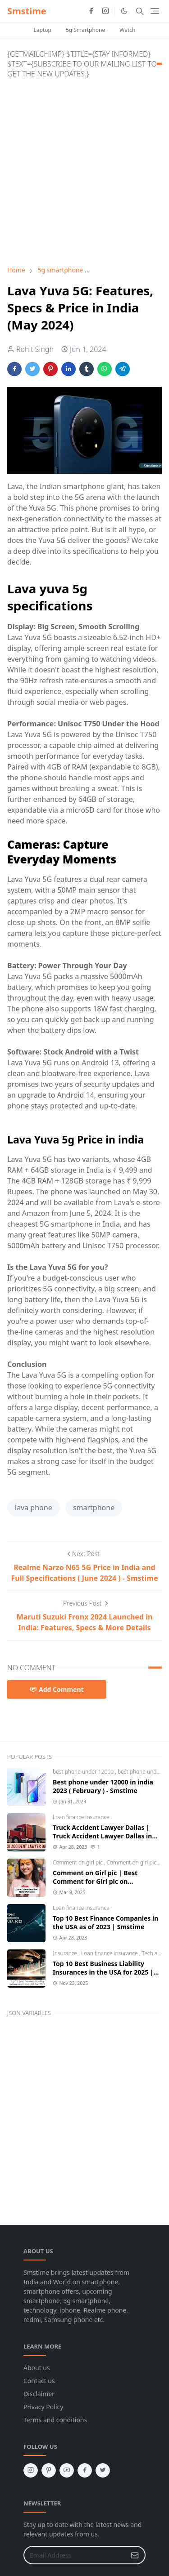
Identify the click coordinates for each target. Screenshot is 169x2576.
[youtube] (66, 2470)
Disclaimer (39, 2393)
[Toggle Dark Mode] (124, 11)
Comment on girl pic (78, 1862)
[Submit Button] (135, 2555)
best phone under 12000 (84, 1771)
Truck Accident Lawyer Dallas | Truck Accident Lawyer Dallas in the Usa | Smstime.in (102, 1836)
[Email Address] (74, 2555)
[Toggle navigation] (155, 11)
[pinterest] (48, 2470)
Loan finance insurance (81, 1817)
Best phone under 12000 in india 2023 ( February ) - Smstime (103, 1786)
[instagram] (105, 11)
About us (36, 2367)
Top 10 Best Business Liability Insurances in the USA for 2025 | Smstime (103, 1972)
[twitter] (103, 2470)
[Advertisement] (84, 170)
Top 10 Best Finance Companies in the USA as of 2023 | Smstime (105, 1922)
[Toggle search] (140, 11)
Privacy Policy (43, 2406)
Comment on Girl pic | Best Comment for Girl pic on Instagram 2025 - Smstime (95, 1881)
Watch (127, 30)
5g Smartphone (85, 30)
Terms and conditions (55, 2420)
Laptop (42, 30)
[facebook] (91, 11)
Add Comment (57, 1689)
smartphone (93, 1508)
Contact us (39, 2380)
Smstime (26, 11)
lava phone (33, 1508)
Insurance (65, 1953)
